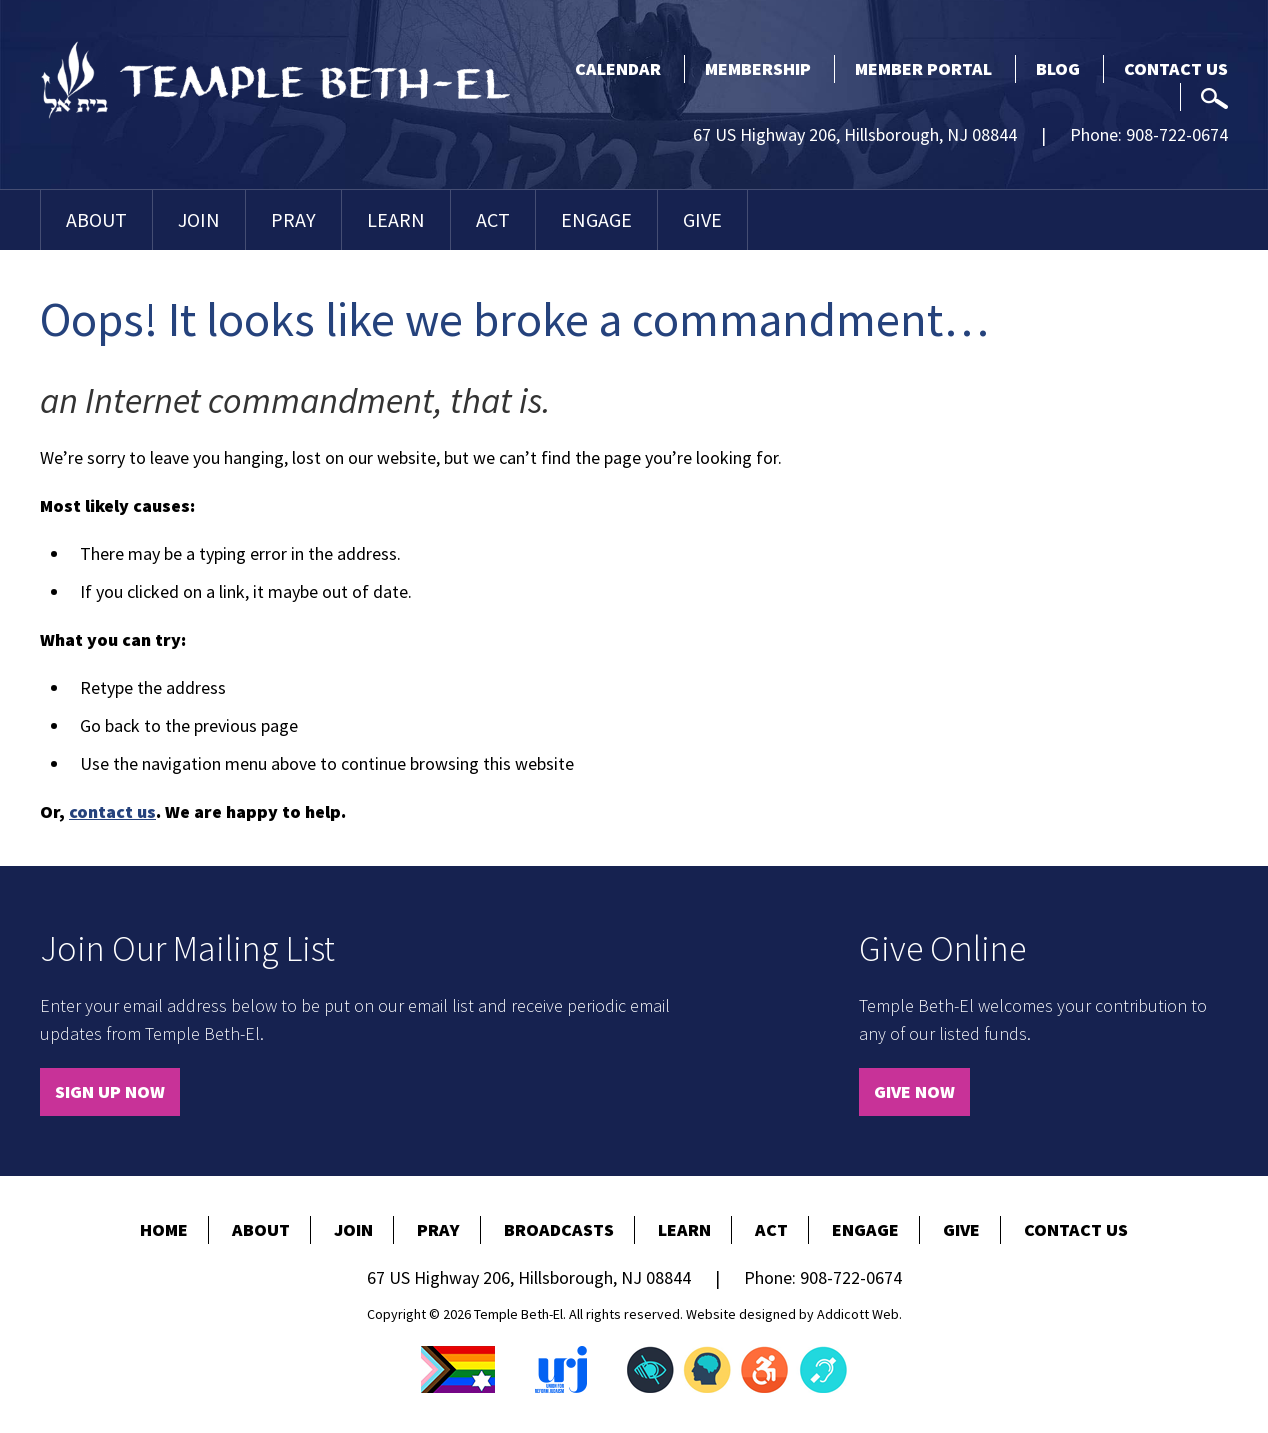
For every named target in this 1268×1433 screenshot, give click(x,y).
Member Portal (923, 68)
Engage (596, 219)
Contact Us (1176, 68)
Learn (396, 219)
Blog (1058, 68)
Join (199, 219)
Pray (293, 219)
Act (493, 219)
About (96, 219)
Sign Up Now (110, 1091)
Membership (758, 68)
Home (164, 1229)
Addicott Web (858, 1314)
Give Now (914, 1091)
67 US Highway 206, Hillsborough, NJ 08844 (855, 134)
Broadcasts (559, 1229)
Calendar (618, 68)
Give (702, 219)
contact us (112, 811)
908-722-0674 (1177, 134)
